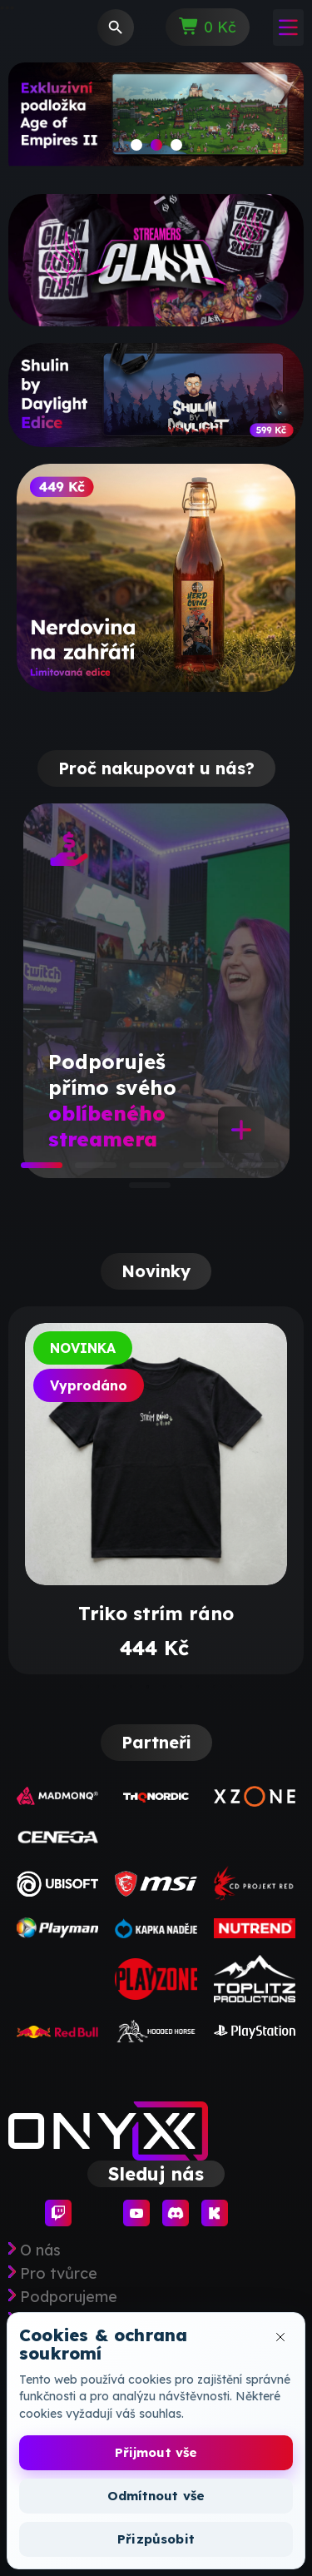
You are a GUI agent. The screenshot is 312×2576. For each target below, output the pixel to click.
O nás (40, 2250)
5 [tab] (245, 1170)
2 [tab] (83, 1170)
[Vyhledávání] (115, 27)
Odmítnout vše (156, 2496)
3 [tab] (137, 1170)
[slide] (156, 119)
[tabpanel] (156, 990)
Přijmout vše (156, 2452)
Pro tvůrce (58, 2273)
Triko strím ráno (156, 1613)
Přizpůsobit (156, 2539)
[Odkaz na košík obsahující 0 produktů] (208, 27)
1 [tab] (29, 1170)
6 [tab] (137, 1190)
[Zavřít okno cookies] (280, 2337)
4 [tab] (191, 1170)
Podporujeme (68, 2297)
